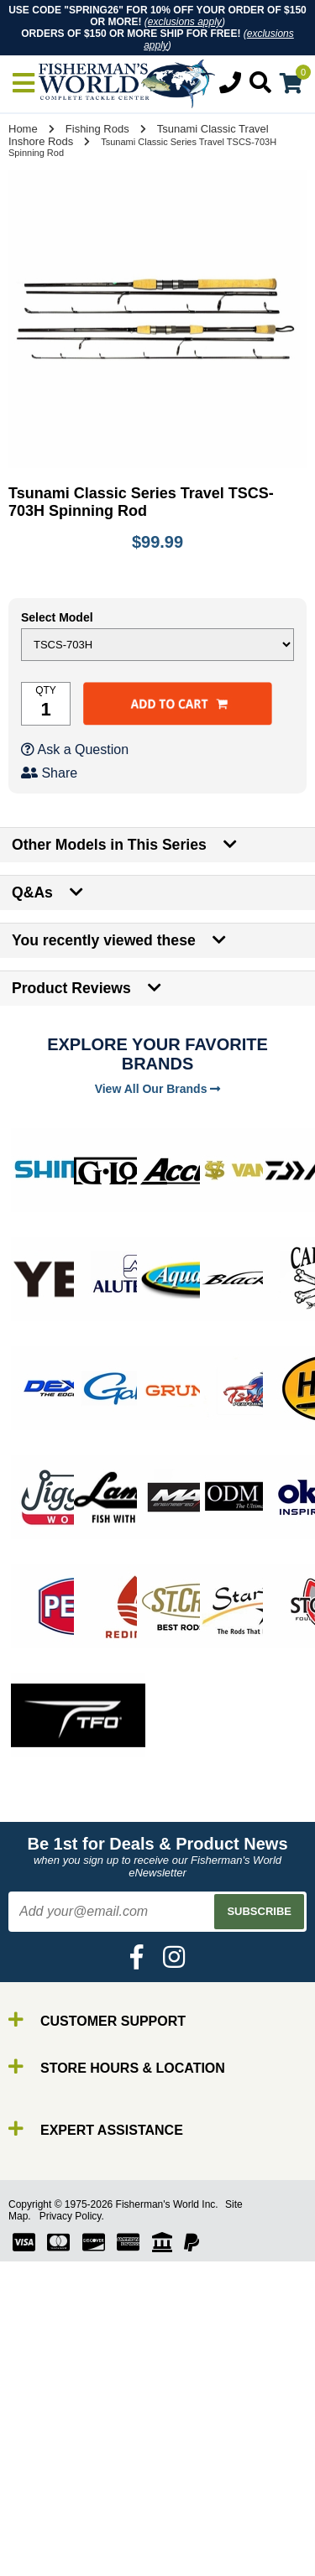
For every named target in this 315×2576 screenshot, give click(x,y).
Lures (50, 2540)
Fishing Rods (97, 128)
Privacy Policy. (71, 2216)
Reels (51, 2510)
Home (23, 128)
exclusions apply (185, 22)
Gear (49, 2555)
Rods (49, 2495)
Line (46, 2525)
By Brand (61, 2480)
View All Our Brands (158, 1088)
